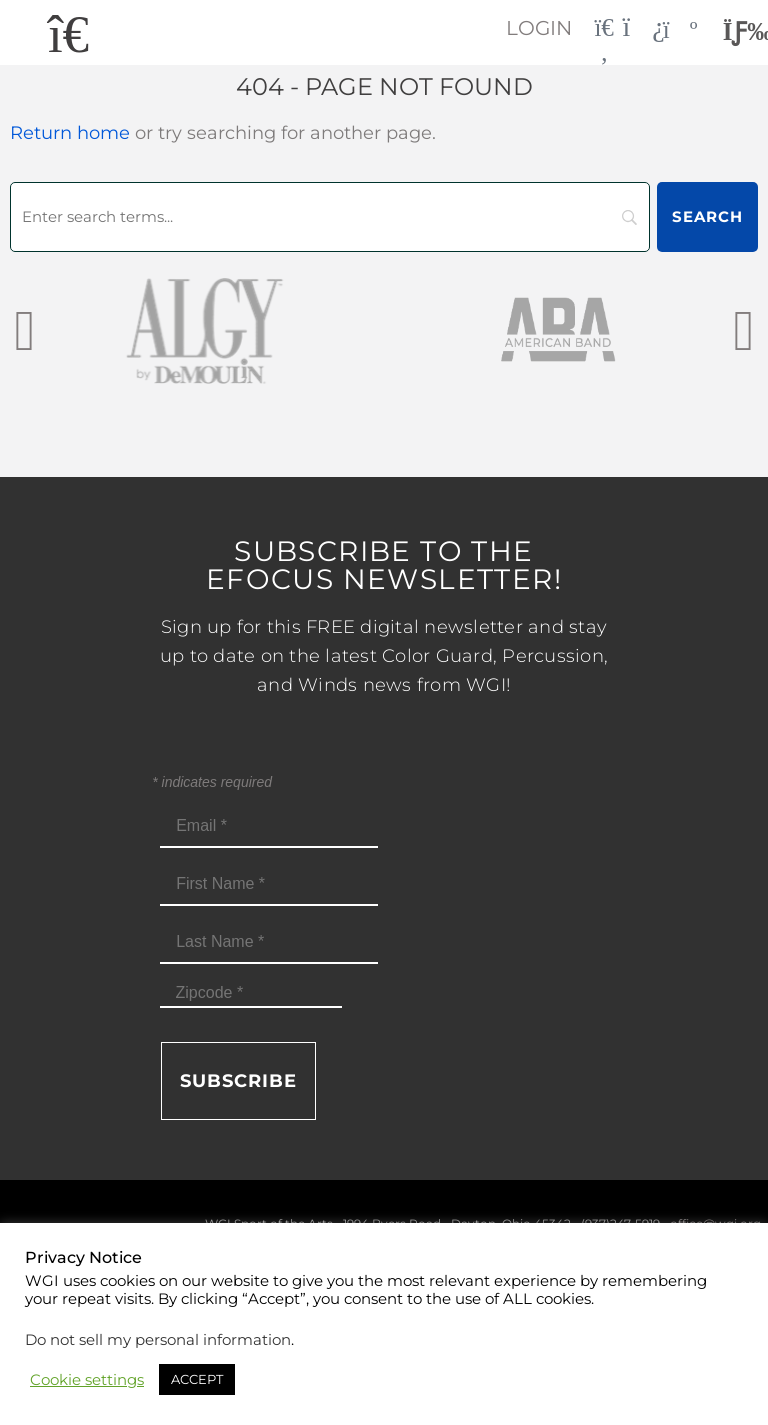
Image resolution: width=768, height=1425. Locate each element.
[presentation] (24, 329)
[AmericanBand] (561, 329)
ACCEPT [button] (197, 1379)
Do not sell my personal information (158, 1340)
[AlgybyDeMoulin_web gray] (207, 329)
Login (539, 28)
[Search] (330, 217)
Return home (70, 133)
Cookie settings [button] (87, 1380)
